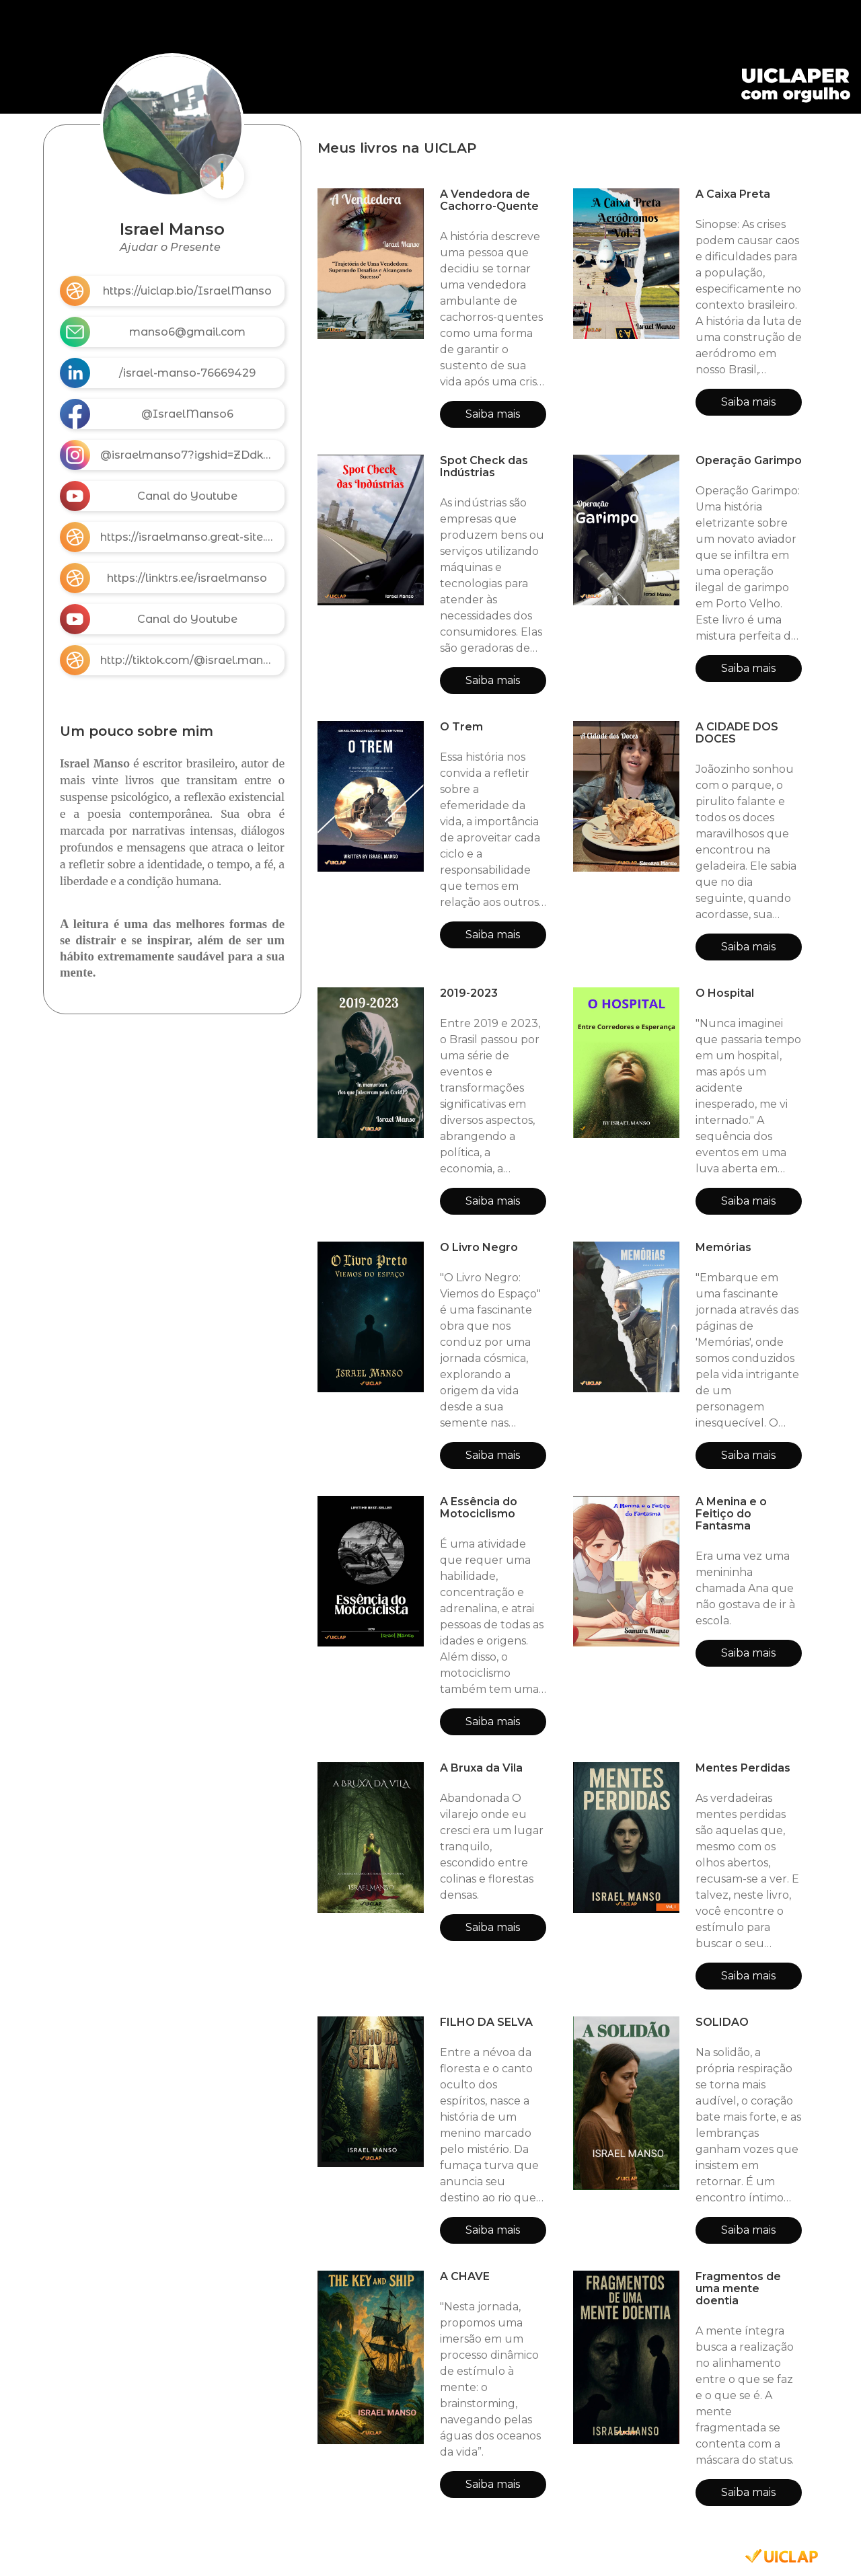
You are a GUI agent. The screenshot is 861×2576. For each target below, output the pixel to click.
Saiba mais (492, 414)
